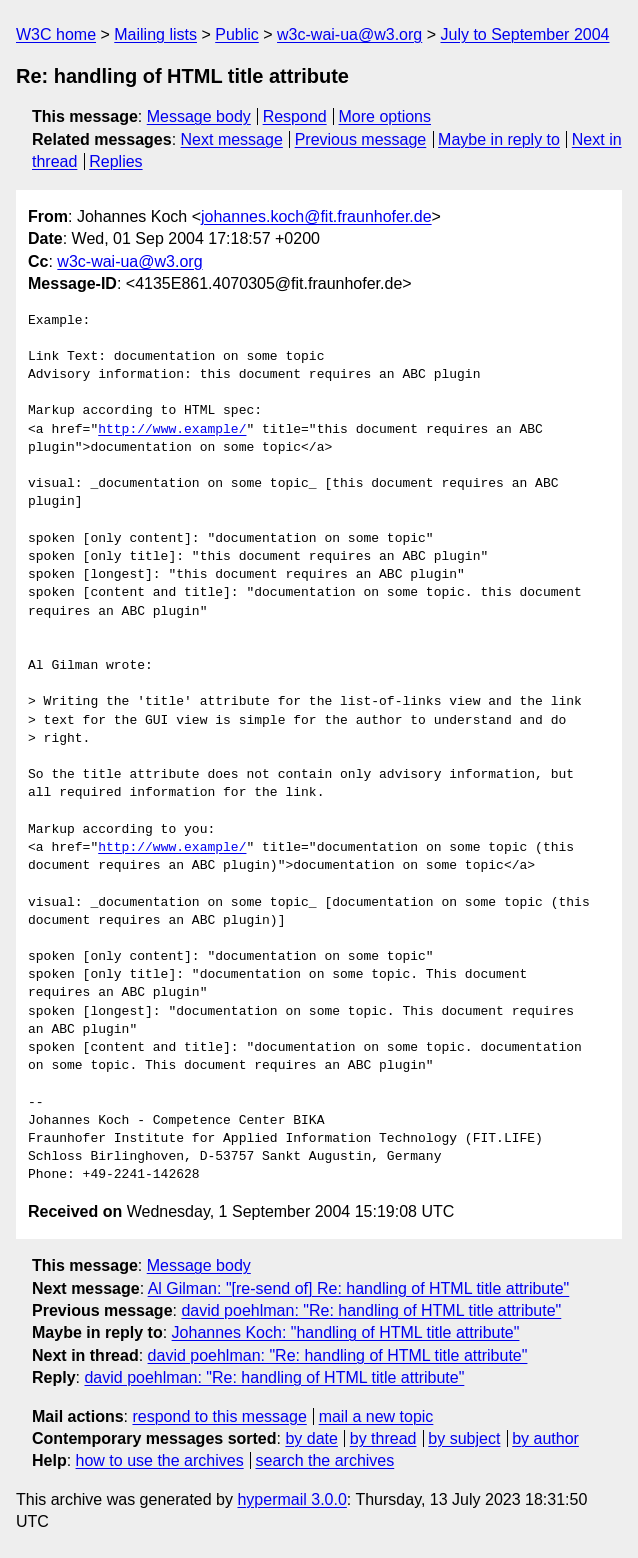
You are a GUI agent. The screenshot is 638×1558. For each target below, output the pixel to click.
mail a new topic (376, 1416)
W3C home (56, 34)
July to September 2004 (524, 34)
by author (545, 1438)
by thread (383, 1438)
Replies (115, 161)
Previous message (361, 139)
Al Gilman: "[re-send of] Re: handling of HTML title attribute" (359, 1288)
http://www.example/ (172, 430)
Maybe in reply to (499, 139)
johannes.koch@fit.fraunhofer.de (316, 216)
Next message (232, 139)
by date (311, 1438)
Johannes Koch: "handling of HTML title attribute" (346, 1332)
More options (385, 116)
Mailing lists (155, 34)
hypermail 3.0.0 (291, 1499)
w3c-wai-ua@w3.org (349, 34)
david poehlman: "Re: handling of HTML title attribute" (371, 1310)
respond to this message (219, 1416)
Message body (199, 116)
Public (237, 34)
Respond (295, 116)
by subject (464, 1438)
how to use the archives (160, 1460)
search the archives (325, 1460)
